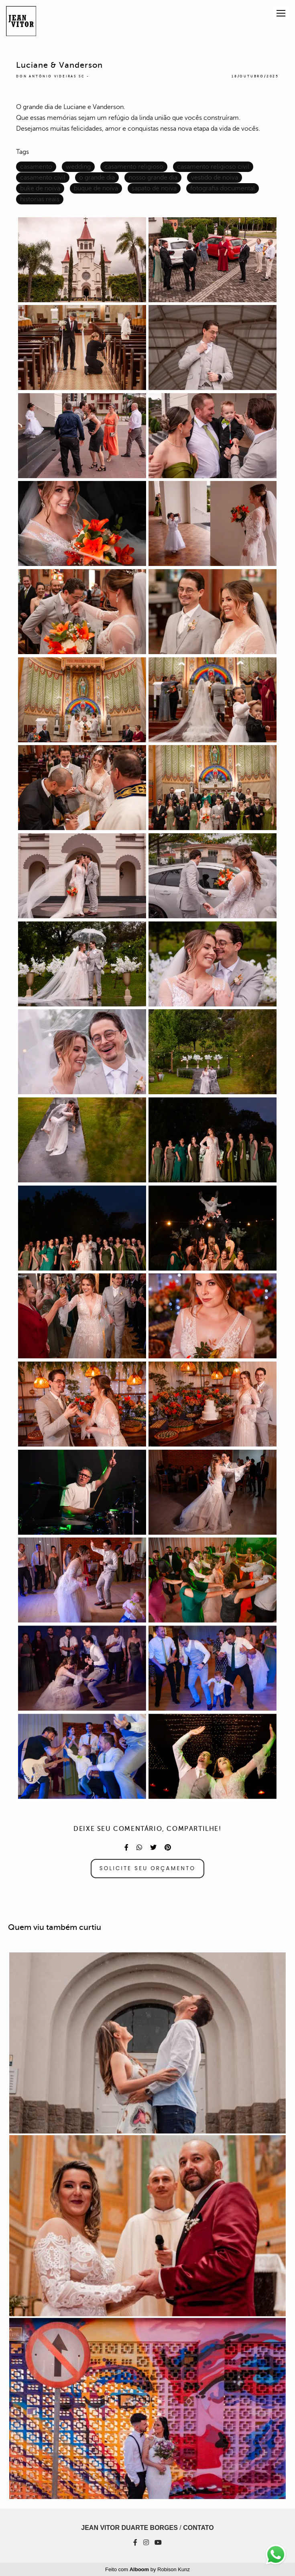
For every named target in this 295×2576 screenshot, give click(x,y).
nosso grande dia (152, 177)
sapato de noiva (154, 188)
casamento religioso (133, 166)
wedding (78, 166)
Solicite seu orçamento (147, 1868)
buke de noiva (40, 188)
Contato (198, 2528)
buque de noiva (96, 188)
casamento (36, 166)
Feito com (147, 2569)
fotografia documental (222, 188)
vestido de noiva (214, 177)
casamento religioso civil (213, 166)
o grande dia (97, 177)
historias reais (39, 199)
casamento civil (42, 177)
